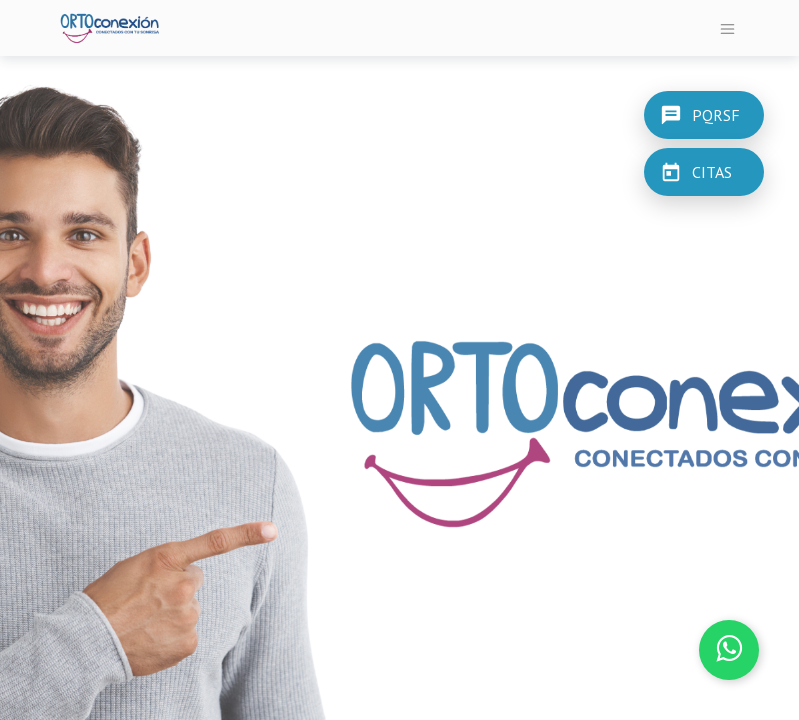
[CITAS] (704, 172)
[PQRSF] (704, 114)
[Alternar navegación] (727, 28)
